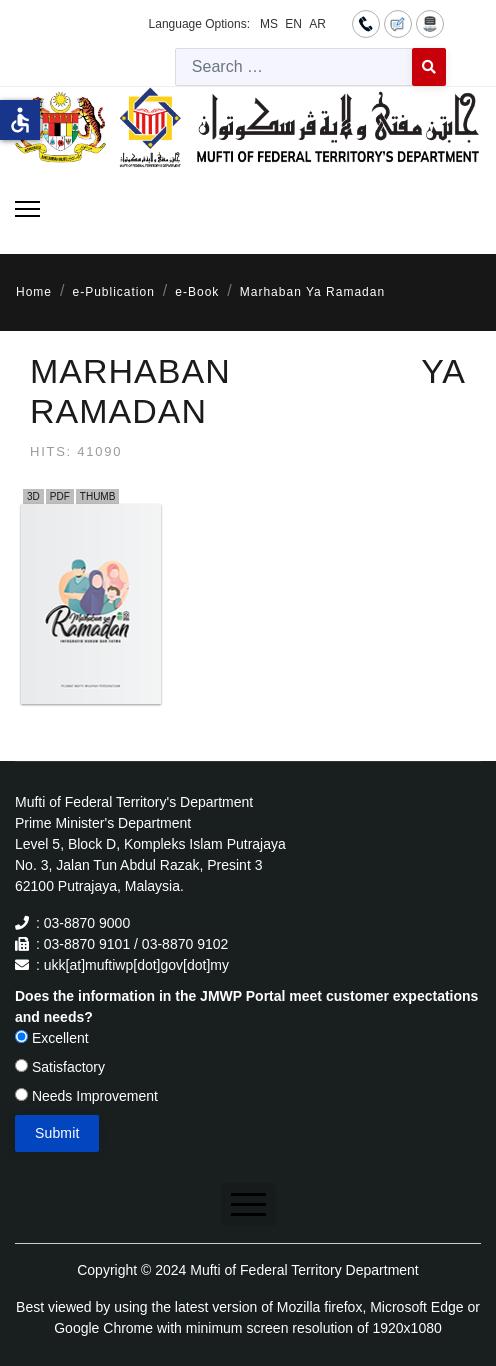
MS (269, 24)
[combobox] (294, 67)
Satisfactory (60, 1067)
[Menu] (27, 209)
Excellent (52, 1038)
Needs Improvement (86, 1096)
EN (293, 24)
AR (317, 24)
